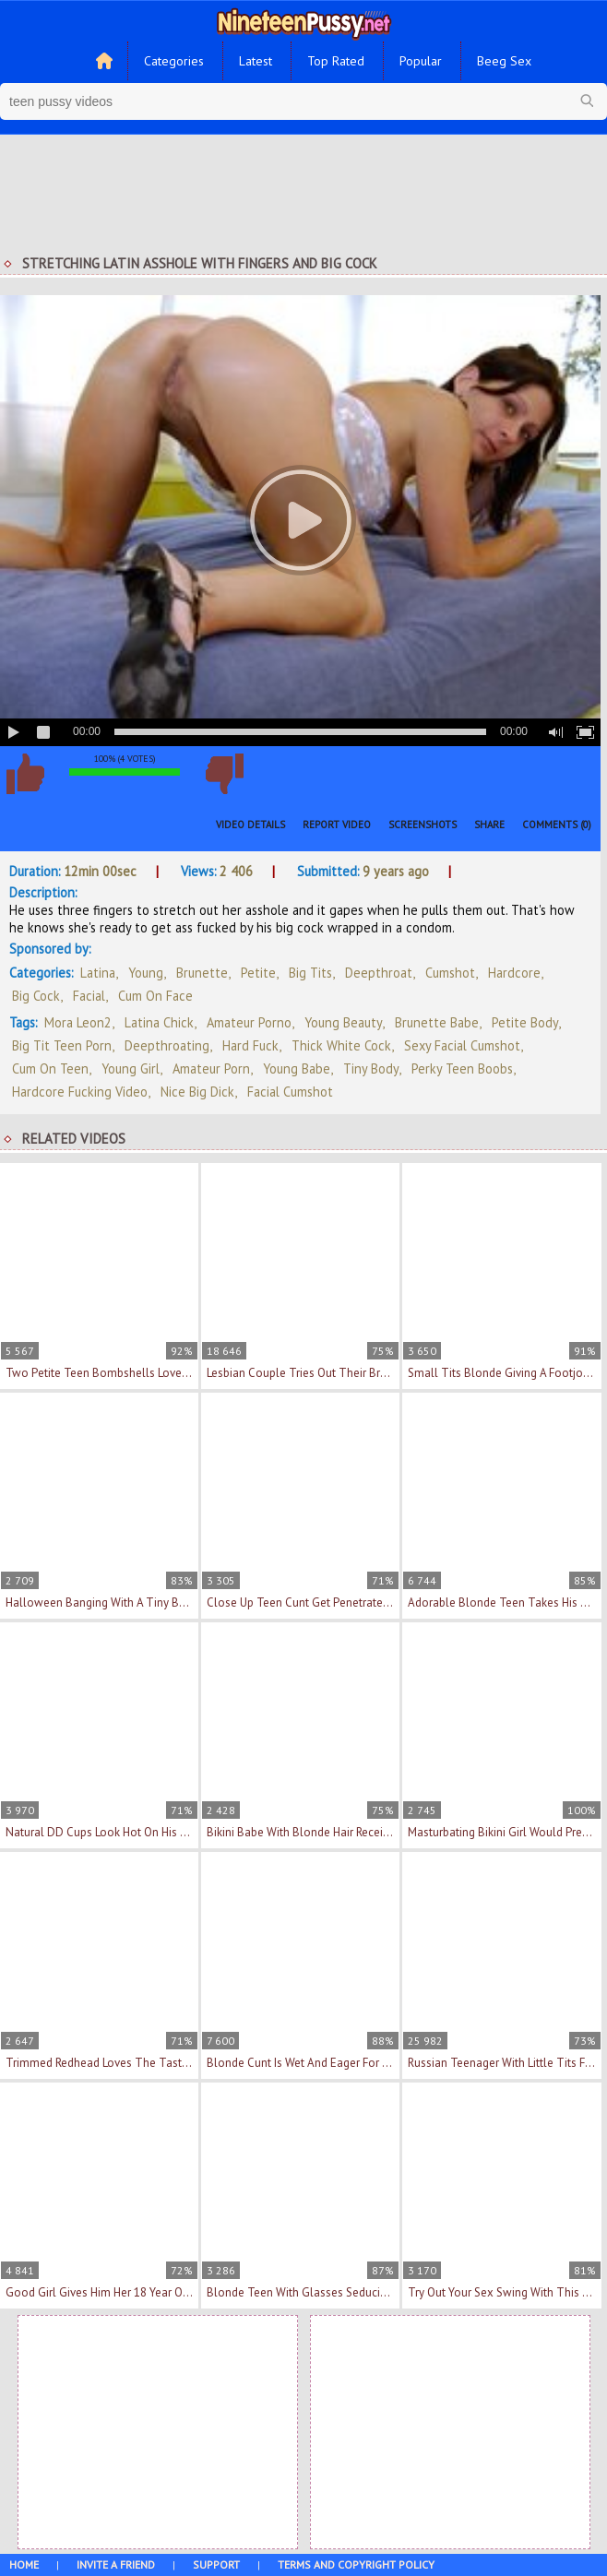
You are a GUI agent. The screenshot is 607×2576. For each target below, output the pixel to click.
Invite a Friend (116, 2564)
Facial (89, 995)
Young (145, 972)
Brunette (202, 972)
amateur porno (249, 1022)
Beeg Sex (504, 61)
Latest (255, 61)
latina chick (159, 1022)
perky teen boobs (462, 1068)
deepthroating (167, 1045)
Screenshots (422, 824)
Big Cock (36, 995)
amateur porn (211, 1068)
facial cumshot (290, 1091)
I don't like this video (224, 774)
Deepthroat (378, 972)
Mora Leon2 (78, 1022)
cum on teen (50, 1068)
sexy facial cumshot (462, 1045)
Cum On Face (155, 995)
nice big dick (197, 1091)
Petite (258, 972)
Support (216, 2564)
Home (24, 2564)
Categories (174, 61)
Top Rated (335, 61)
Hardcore (514, 972)
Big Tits (310, 972)
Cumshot (450, 972)
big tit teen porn (62, 1045)
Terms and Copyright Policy (356, 2564)
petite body (525, 1022)
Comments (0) (556, 824)
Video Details (250, 824)
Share (489, 824)
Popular (420, 61)
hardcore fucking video (80, 1091)
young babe (296, 1068)
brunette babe (437, 1022)
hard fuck (250, 1045)
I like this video (25, 774)
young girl (130, 1068)
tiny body (371, 1068)
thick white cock (341, 1045)
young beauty (343, 1022)
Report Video (337, 824)
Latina (97, 972)
